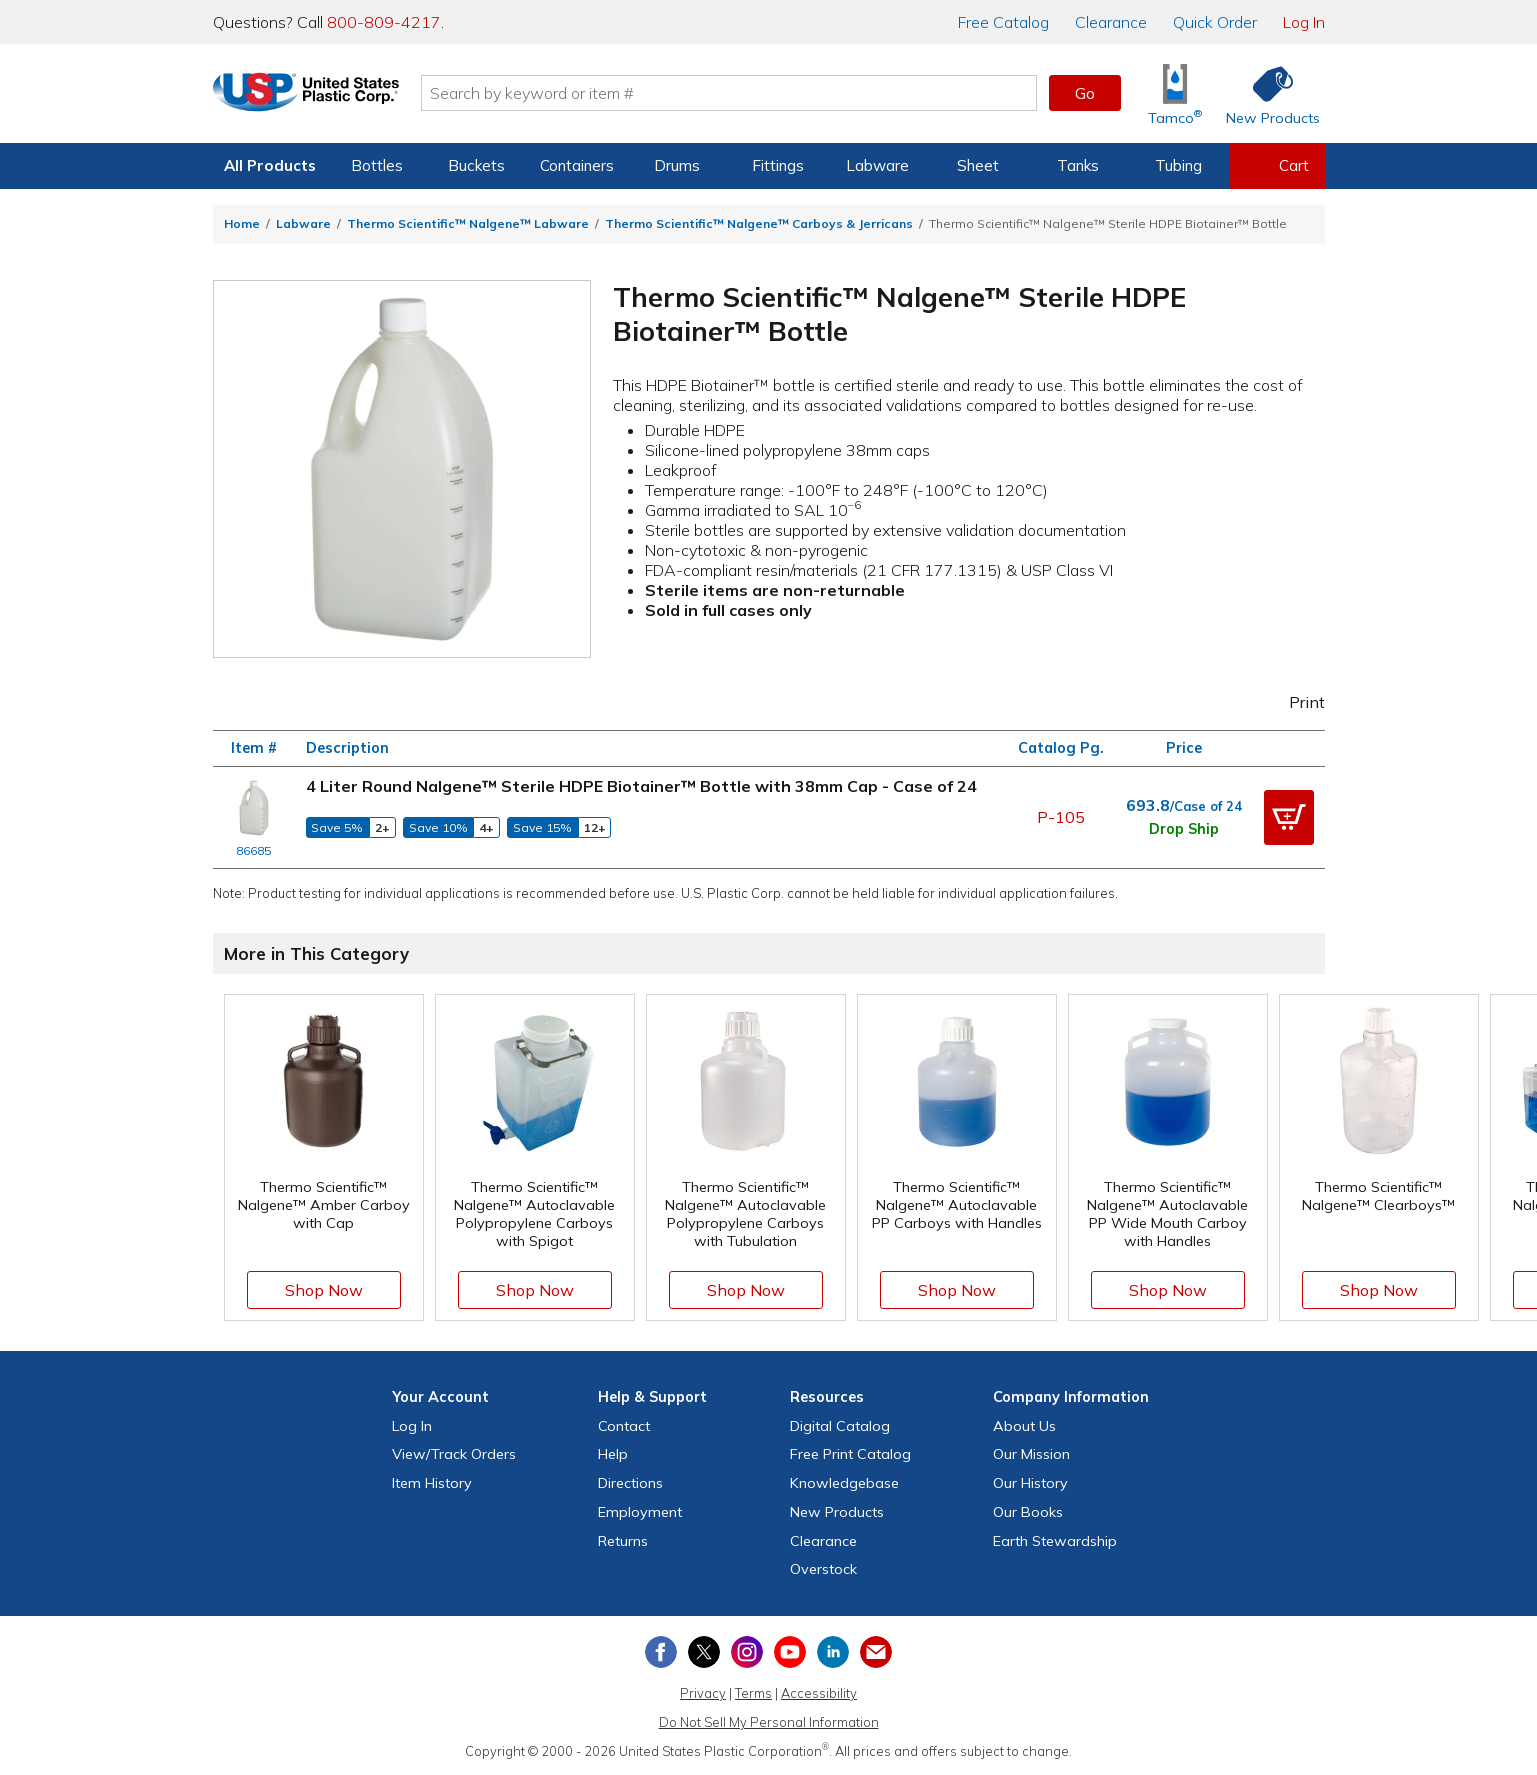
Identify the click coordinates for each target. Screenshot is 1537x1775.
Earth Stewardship (1055, 1541)
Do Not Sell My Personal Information (769, 1722)
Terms (753, 1693)
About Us (1024, 1426)
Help (613, 1454)
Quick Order (1215, 22)
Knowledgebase (844, 1483)
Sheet (978, 165)
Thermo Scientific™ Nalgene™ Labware (468, 223)
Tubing (1178, 165)
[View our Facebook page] (661, 1652)
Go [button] (1085, 93)
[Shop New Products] (1266, 93)
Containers (577, 165)
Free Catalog (850, 1454)
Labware (877, 165)
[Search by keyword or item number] (754, 93)
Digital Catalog (840, 1426)
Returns (623, 1541)
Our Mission (1031, 1454)
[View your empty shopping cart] (1277, 166)
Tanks (1078, 165)
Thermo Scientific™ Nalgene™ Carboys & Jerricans (759, 223)
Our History (1030, 1483)
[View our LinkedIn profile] (833, 1652)
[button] (1289, 817)
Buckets (476, 165)
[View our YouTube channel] (790, 1652)
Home (242, 223)
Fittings (778, 165)
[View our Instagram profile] (747, 1652)
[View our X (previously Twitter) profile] (704, 1652)
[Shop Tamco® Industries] (1175, 93)
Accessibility (819, 1693)
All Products (270, 165)
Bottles (377, 165)
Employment (640, 1512)
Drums (677, 165)
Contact (624, 1426)
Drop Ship (1184, 829)
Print (1293, 702)
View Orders (454, 1454)
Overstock (823, 1569)
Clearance (1111, 22)
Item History (432, 1483)
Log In (1304, 22)
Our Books (1028, 1512)
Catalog (1003, 22)
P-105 (1061, 817)
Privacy (703, 1693)
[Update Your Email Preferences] (876, 1652)
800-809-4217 (384, 22)
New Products (837, 1512)
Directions (630, 1483)
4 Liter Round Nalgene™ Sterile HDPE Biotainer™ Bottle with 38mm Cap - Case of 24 (641, 786)
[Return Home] (331, 97)
